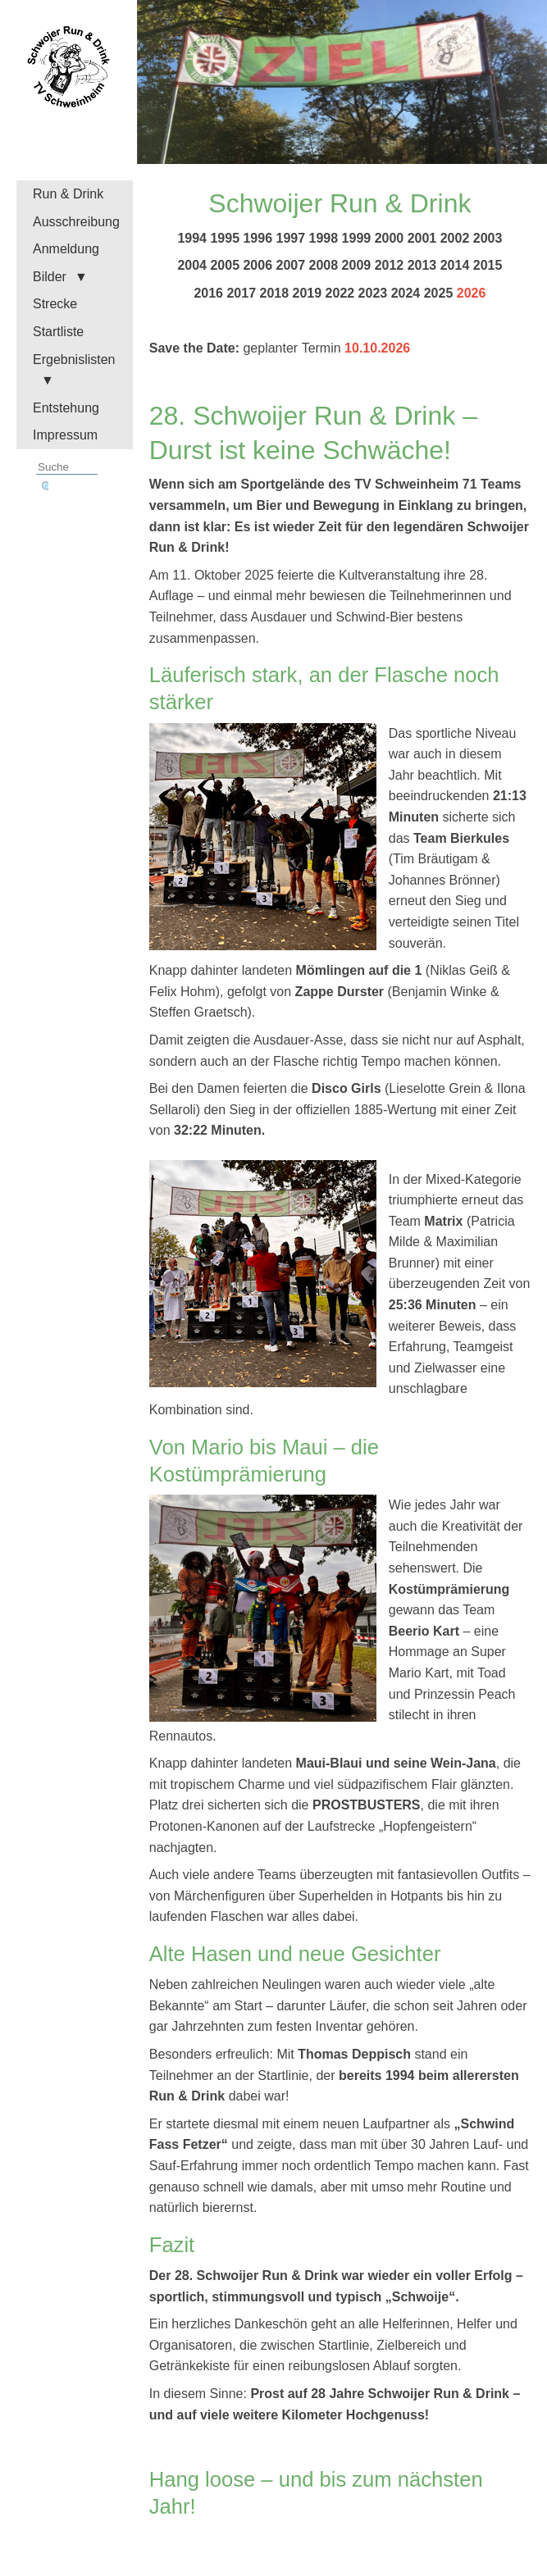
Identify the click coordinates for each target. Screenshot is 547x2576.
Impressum (65, 435)
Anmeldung (66, 249)
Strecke (55, 304)
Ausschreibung (76, 222)
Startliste (58, 332)
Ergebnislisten (74, 359)
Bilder (49, 277)
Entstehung (66, 408)
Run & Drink (68, 194)
